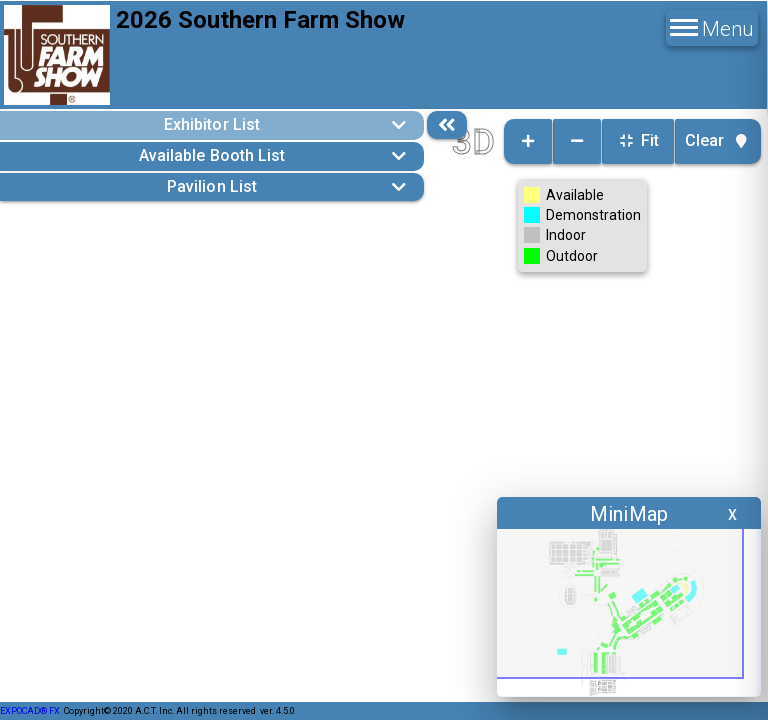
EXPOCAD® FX (30, 711)
